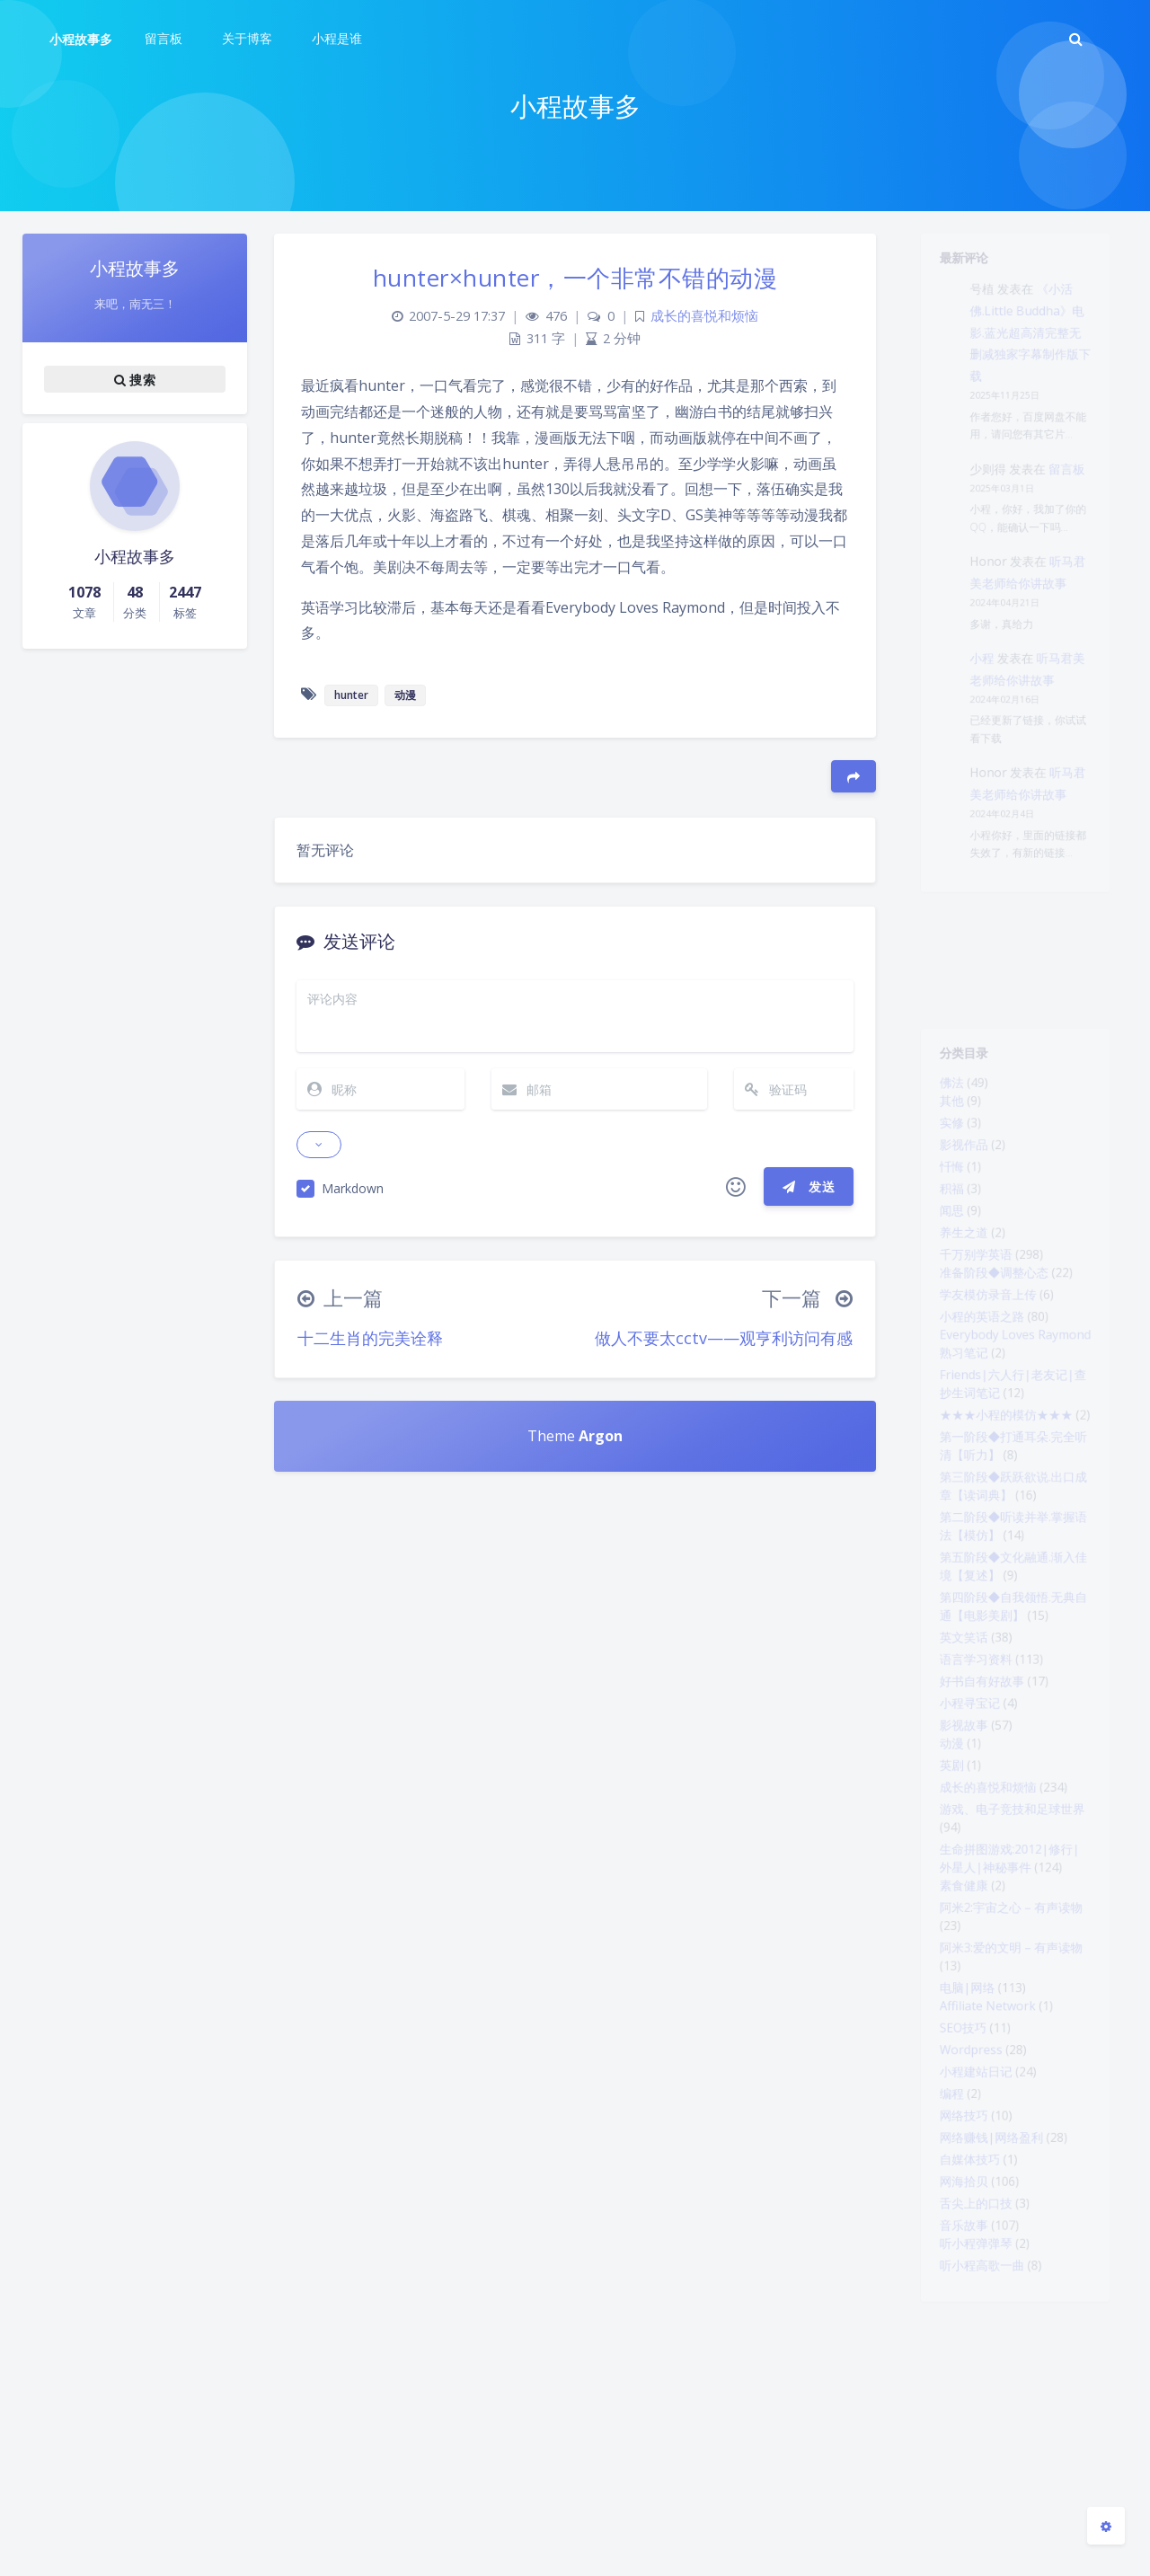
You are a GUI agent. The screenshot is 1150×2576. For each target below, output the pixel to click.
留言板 (1076, 513)
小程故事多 (80, 39)
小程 (975, 738)
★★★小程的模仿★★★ (1004, 1487)
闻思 (939, 1244)
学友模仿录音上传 (982, 1344)
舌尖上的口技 (968, 2423)
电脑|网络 (958, 2167)
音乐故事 (954, 2449)
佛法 (939, 1092)
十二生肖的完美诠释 (370, 1338)
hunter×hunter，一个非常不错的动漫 (575, 277)
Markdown (353, 1188)
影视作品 (954, 1166)
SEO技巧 (953, 2215)
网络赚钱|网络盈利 (986, 2345)
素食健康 (954, 2046)
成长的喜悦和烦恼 (982, 1929)
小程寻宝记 (961, 1829)
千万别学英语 (968, 1296)
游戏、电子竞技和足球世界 (1011, 1955)
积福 (939, 1218)
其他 (939, 1114)
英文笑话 (954, 1751)
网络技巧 (954, 2319)
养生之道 (954, 1270)
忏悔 (939, 1192)
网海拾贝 (954, 2397)
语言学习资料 (968, 1777)
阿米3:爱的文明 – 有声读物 (1010, 2119)
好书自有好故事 (975, 1803)
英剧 (939, 1903)
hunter (351, 695)
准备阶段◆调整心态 (990, 1318)
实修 (939, 1140)
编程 (939, 2293)
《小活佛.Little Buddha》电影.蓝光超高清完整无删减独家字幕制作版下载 (1033, 350)
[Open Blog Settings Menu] (1106, 2526)
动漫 (939, 1877)
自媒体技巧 (961, 2371)
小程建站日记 (968, 2267)
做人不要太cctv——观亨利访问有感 (724, 1338)
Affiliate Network (982, 2189)
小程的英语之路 (975, 1370)
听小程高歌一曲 (975, 2497)
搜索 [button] (135, 379)
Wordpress (962, 2241)
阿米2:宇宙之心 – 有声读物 (1010, 2072)
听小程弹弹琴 (968, 2471)
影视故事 (954, 1855)
